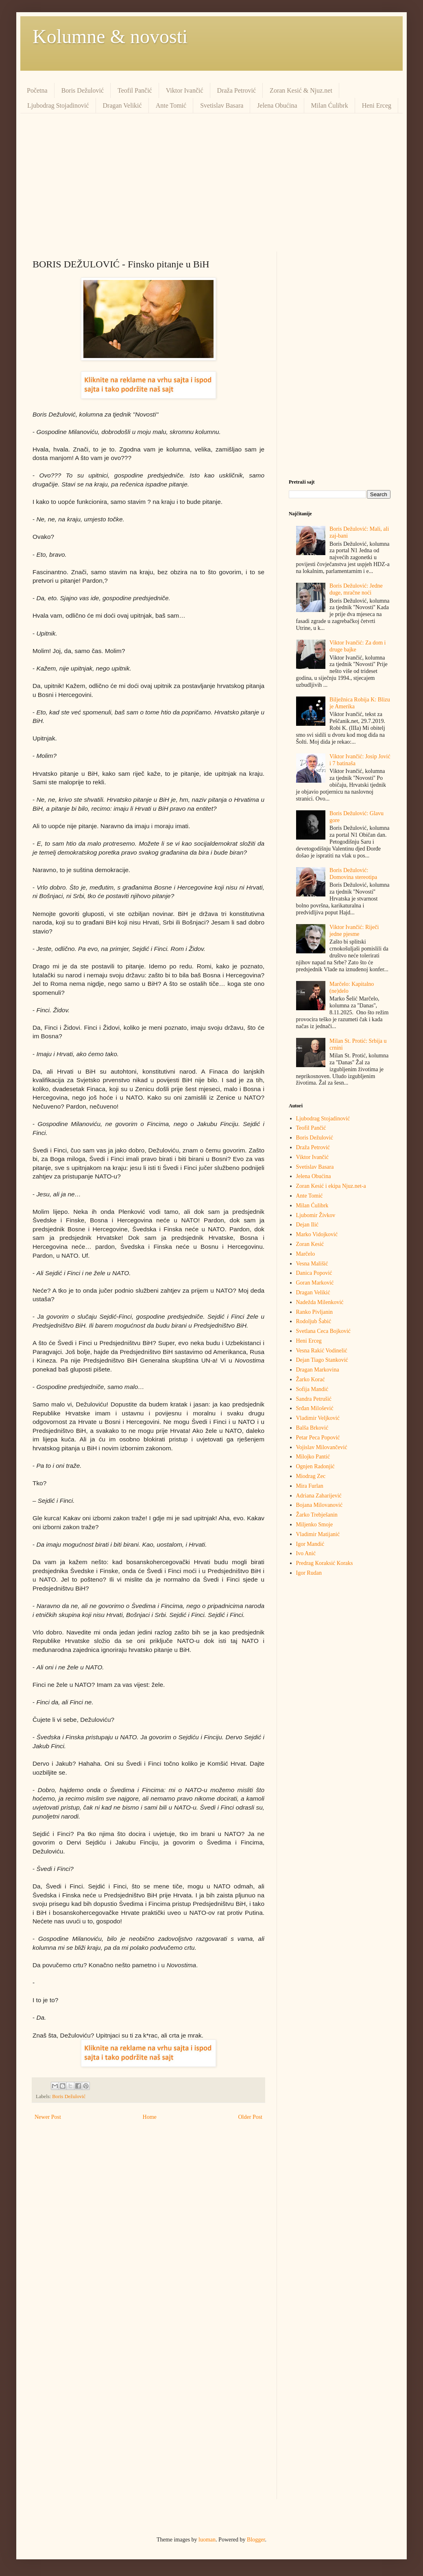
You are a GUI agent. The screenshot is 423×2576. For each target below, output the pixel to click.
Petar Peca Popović (318, 1437)
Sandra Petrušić (313, 1399)
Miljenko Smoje (314, 1524)
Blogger (256, 2540)
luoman (207, 2540)
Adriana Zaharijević (319, 1496)
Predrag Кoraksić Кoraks (324, 1563)
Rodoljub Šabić (313, 1321)
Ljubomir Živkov (316, 1215)
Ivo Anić (306, 1553)
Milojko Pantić (313, 1457)
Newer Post (48, 2117)
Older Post (250, 2117)
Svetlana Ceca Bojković (323, 1331)
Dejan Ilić (307, 1225)
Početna (37, 90)
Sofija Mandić (312, 1389)
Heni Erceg (376, 105)
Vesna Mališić (312, 1264)
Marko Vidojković (317, 1234)
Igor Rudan (309, 1573)
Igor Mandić (310, 1544)
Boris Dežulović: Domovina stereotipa (353, 873)
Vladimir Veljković (318, 1418)
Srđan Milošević (315, 1408)
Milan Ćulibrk (329, 105)
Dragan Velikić (122, 105)
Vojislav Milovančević (321, 1447)
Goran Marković (315, 1283)
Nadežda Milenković (320, 1302)
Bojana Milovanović (319, 1505)
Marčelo (305, 1254)
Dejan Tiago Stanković (322, 1360)
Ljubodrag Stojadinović (58, 105)
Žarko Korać (310, 1379)
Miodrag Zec (311, 1476)
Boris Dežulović (82, 90)
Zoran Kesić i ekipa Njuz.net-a (331, 1186)
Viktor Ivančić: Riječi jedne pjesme (354, 930)
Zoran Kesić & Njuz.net (301, 90)
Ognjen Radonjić (315, 1466)
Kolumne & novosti (110, 36)
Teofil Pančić (135, 90)
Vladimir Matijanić (318, 1534)
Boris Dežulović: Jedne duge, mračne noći (356, 589)
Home (150, 2117)
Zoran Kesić (310, 1244)
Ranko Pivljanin (314, 1312)
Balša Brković (312, 1428)
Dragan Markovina (317, 1370)
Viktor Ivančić (184, 90)
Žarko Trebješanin (317, 1515)
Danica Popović (314, 1273)
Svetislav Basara (221, 105)
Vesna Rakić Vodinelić (321, 1351)
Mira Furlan (309, 1486)
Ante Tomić (171, 105)
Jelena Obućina (277, 105)
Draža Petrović (236, 90)
